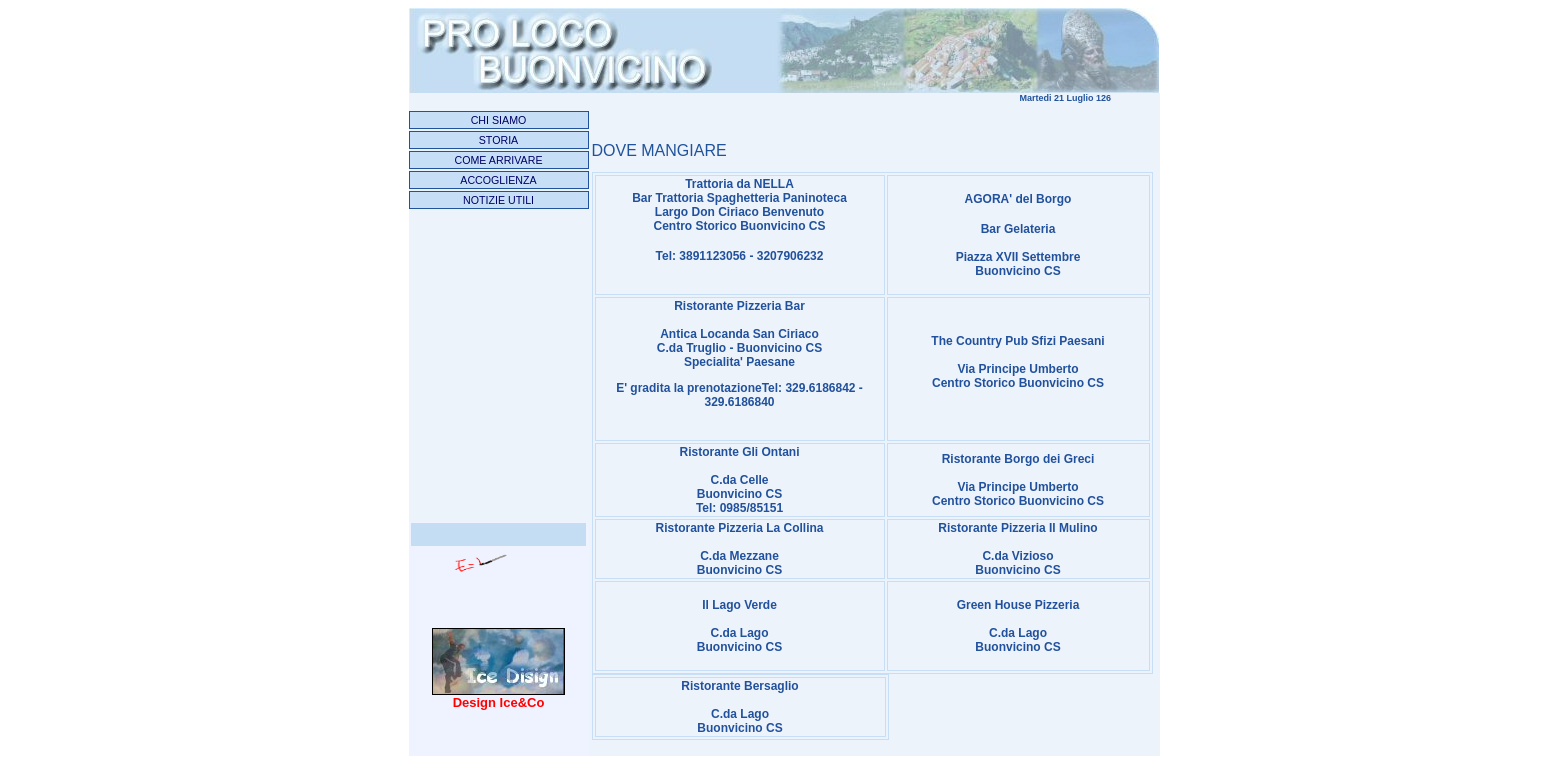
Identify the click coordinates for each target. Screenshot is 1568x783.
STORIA (498, 140)
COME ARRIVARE (498, 160)
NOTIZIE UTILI (498, 200)
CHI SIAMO (499, 120)
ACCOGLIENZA (498, 180)
